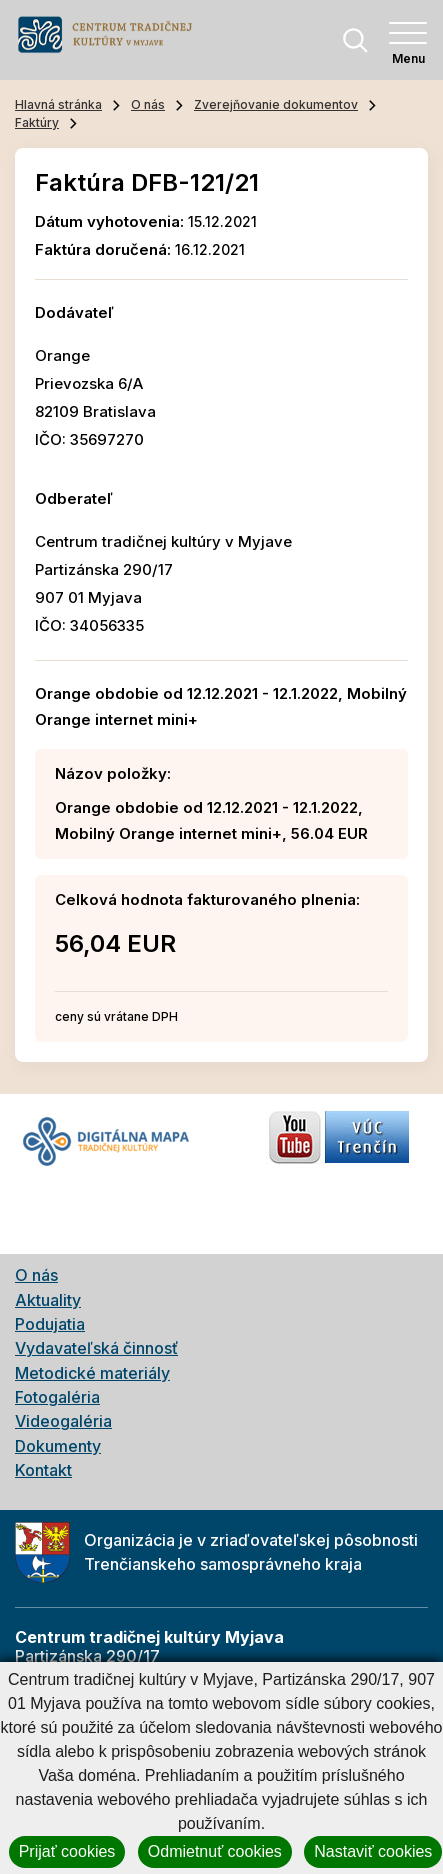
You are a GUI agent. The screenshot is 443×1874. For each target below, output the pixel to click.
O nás (148, 104)
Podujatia (50, 1324)
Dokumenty (58, 1446)
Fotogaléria (57, 1397)
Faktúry (37, 122)
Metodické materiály (92, 1373)
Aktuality (48, 1300)
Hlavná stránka (58, 104)
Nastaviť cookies (373, 1851)
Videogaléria (63, 1421)
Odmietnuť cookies (215, 1851)
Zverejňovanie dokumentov (276, 104)
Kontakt (43, 1470)
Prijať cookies (67, 1851)
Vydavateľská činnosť (96, 1348)
